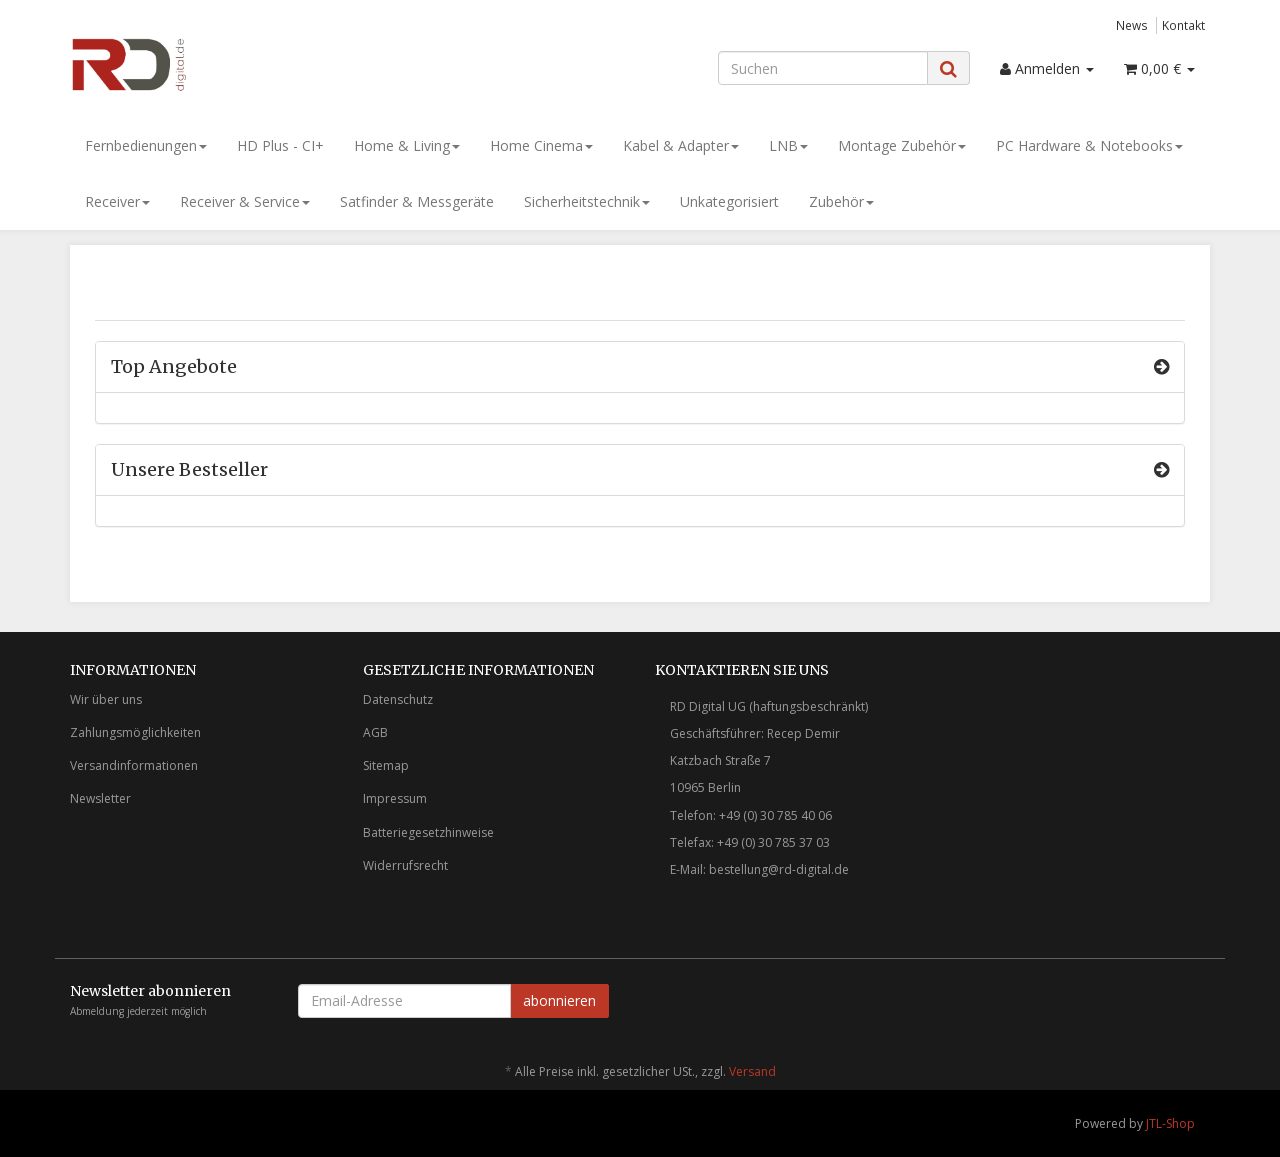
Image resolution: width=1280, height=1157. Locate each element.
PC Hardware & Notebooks (1089, 145)
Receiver (117, 201)
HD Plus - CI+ (280, 145)
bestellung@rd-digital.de (779, 869)
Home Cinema (541, 145)
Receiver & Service (245, 201)
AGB (375, 732)
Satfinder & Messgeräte (417, 201)
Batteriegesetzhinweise (428, 832)
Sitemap (386, 765)
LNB (788, 145)
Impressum (395, 798)
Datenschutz (398, 699)
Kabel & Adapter (681, 145)
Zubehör (841, 201)
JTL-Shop (1170, 1123)
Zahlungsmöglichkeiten (135, 732)
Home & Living (407, 145)
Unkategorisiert (729, 201)
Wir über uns (106, 699)
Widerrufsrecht (405, 865)
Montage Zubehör (902, 145)
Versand (752, 1071)
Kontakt (1183, 25)
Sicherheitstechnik (587, 201)
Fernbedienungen (146, 145)
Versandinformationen (134, 765)
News (1132, 25)
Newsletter (100, 798)
